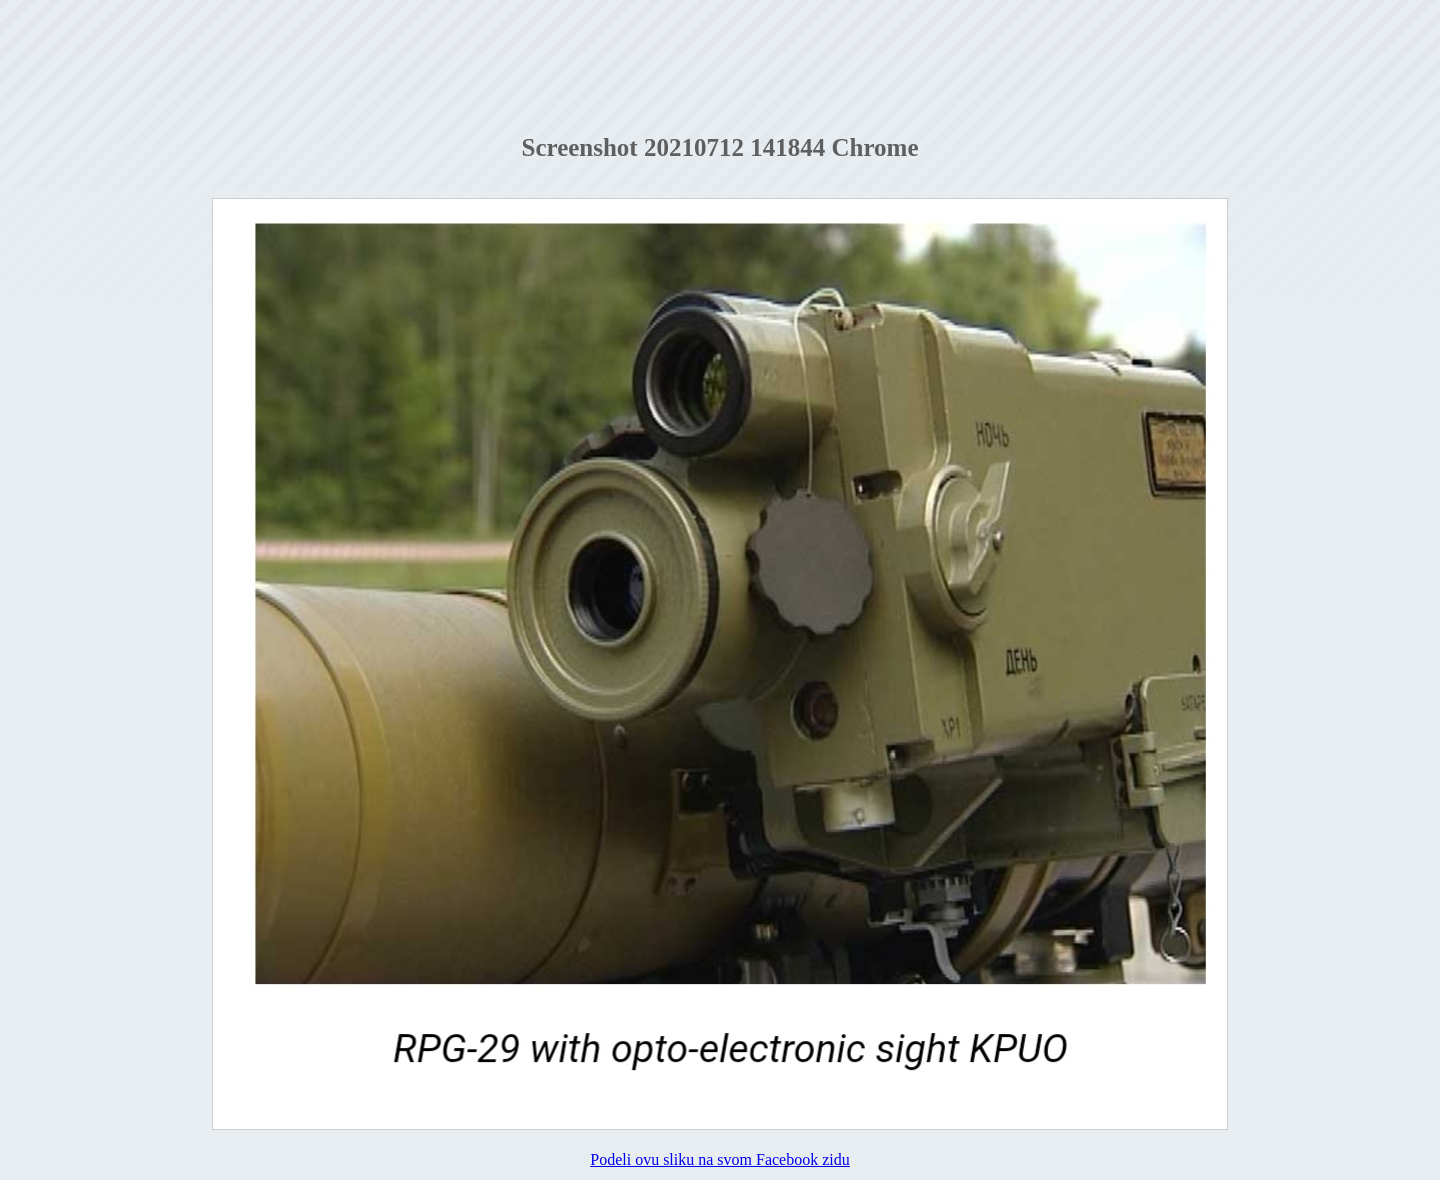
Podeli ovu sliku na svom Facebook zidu (720, 1159)
